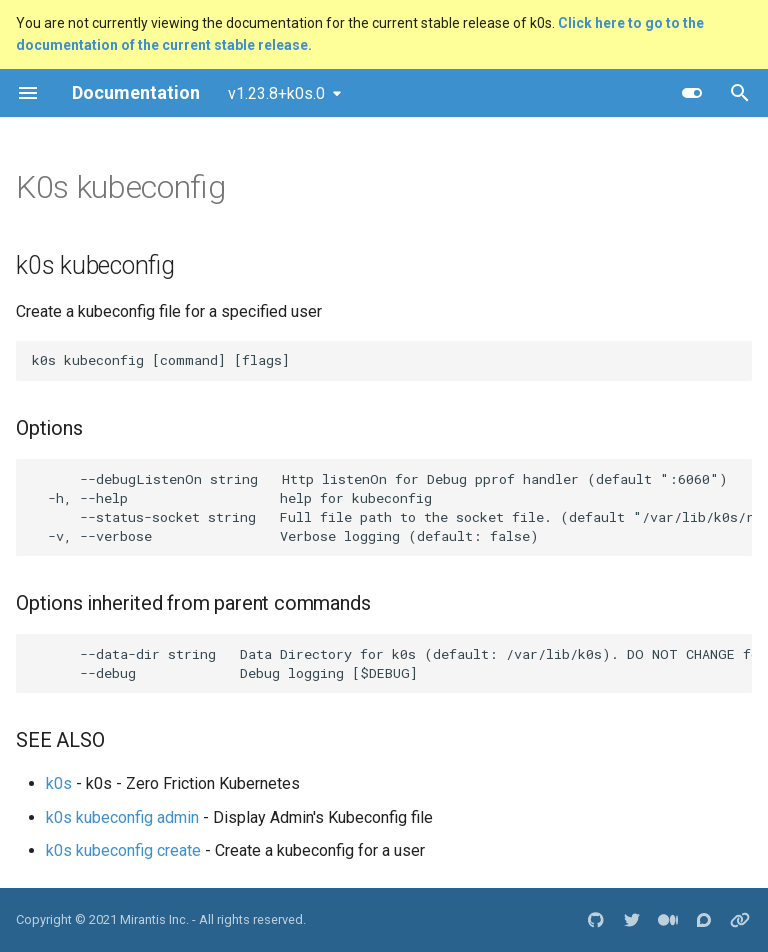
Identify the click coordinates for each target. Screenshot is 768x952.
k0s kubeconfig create (123, 850)
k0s (59, 783)
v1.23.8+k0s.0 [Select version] (276, 93)
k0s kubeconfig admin (122, 817)
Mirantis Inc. (154, 919)
